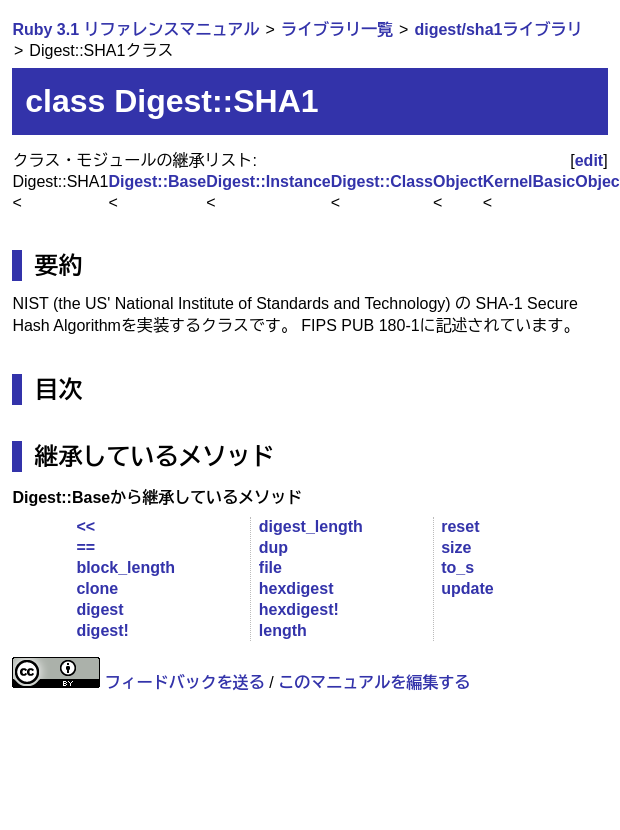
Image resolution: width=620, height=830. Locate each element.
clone (97, 588)
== (85, 547)
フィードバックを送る (185, 682)
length (283, 630)
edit (589, 160)
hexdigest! (299, 609)
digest (99, 609)
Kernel (508, 181)
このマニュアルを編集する (374, 682)
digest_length (311, 526)
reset (460, 526)
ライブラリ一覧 (337, 29)
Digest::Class (382, 181)
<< (85, 526)
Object (458, 181)
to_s (457, 567)
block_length (125, 567)
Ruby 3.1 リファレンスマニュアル (135, 29)
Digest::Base (157, 181)
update (467, 588)
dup (273, 547)
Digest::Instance (268, 181)
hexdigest (296, 588)
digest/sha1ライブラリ (498, 29)
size (456, 547)
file (270, 567)
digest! (102, 630)
